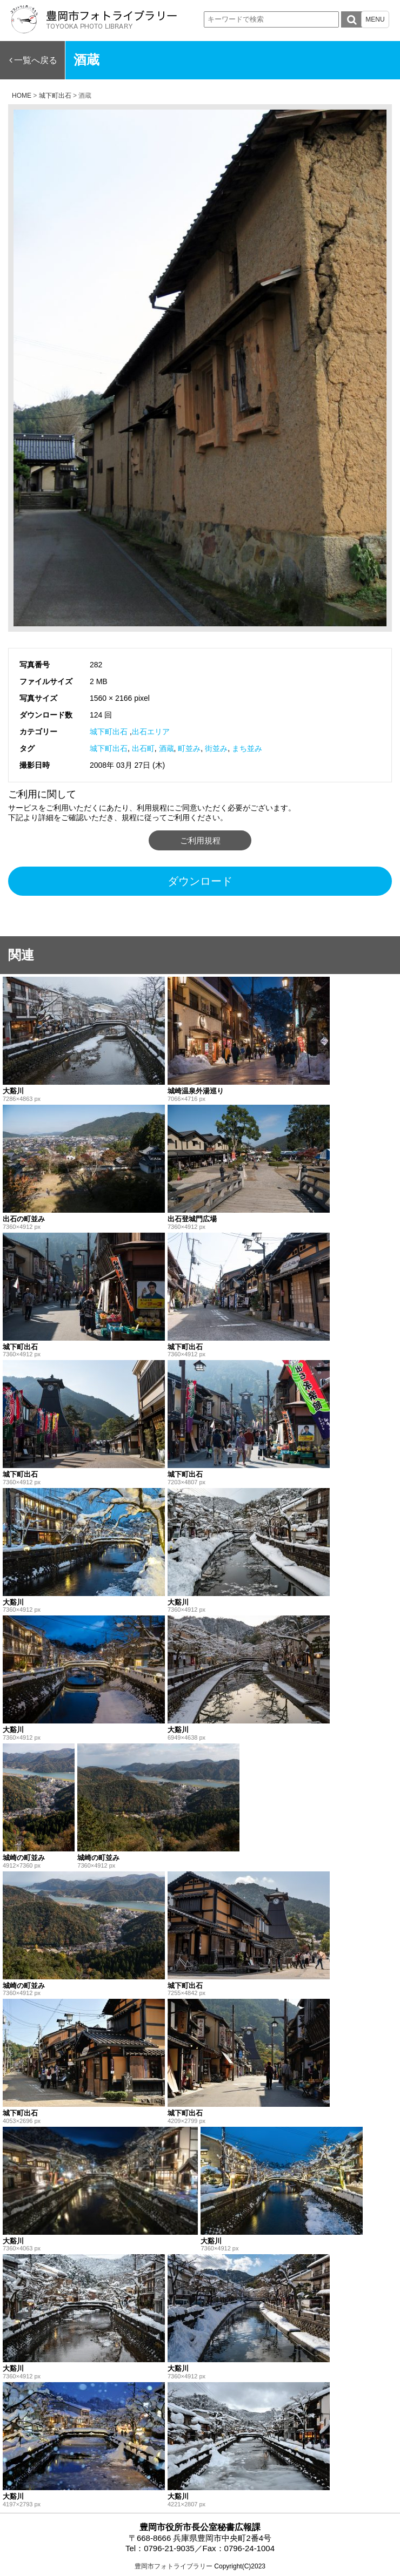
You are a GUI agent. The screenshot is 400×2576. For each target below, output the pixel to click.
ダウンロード (200, 881)
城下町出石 (109, 731)
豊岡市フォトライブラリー (173, 2566)
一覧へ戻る (35, 60)
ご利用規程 (200, 840)
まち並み (247, 748)
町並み (189, 748)
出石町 (143, 748)
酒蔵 (166, 748)
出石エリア (151, 731)
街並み (216, 748)
